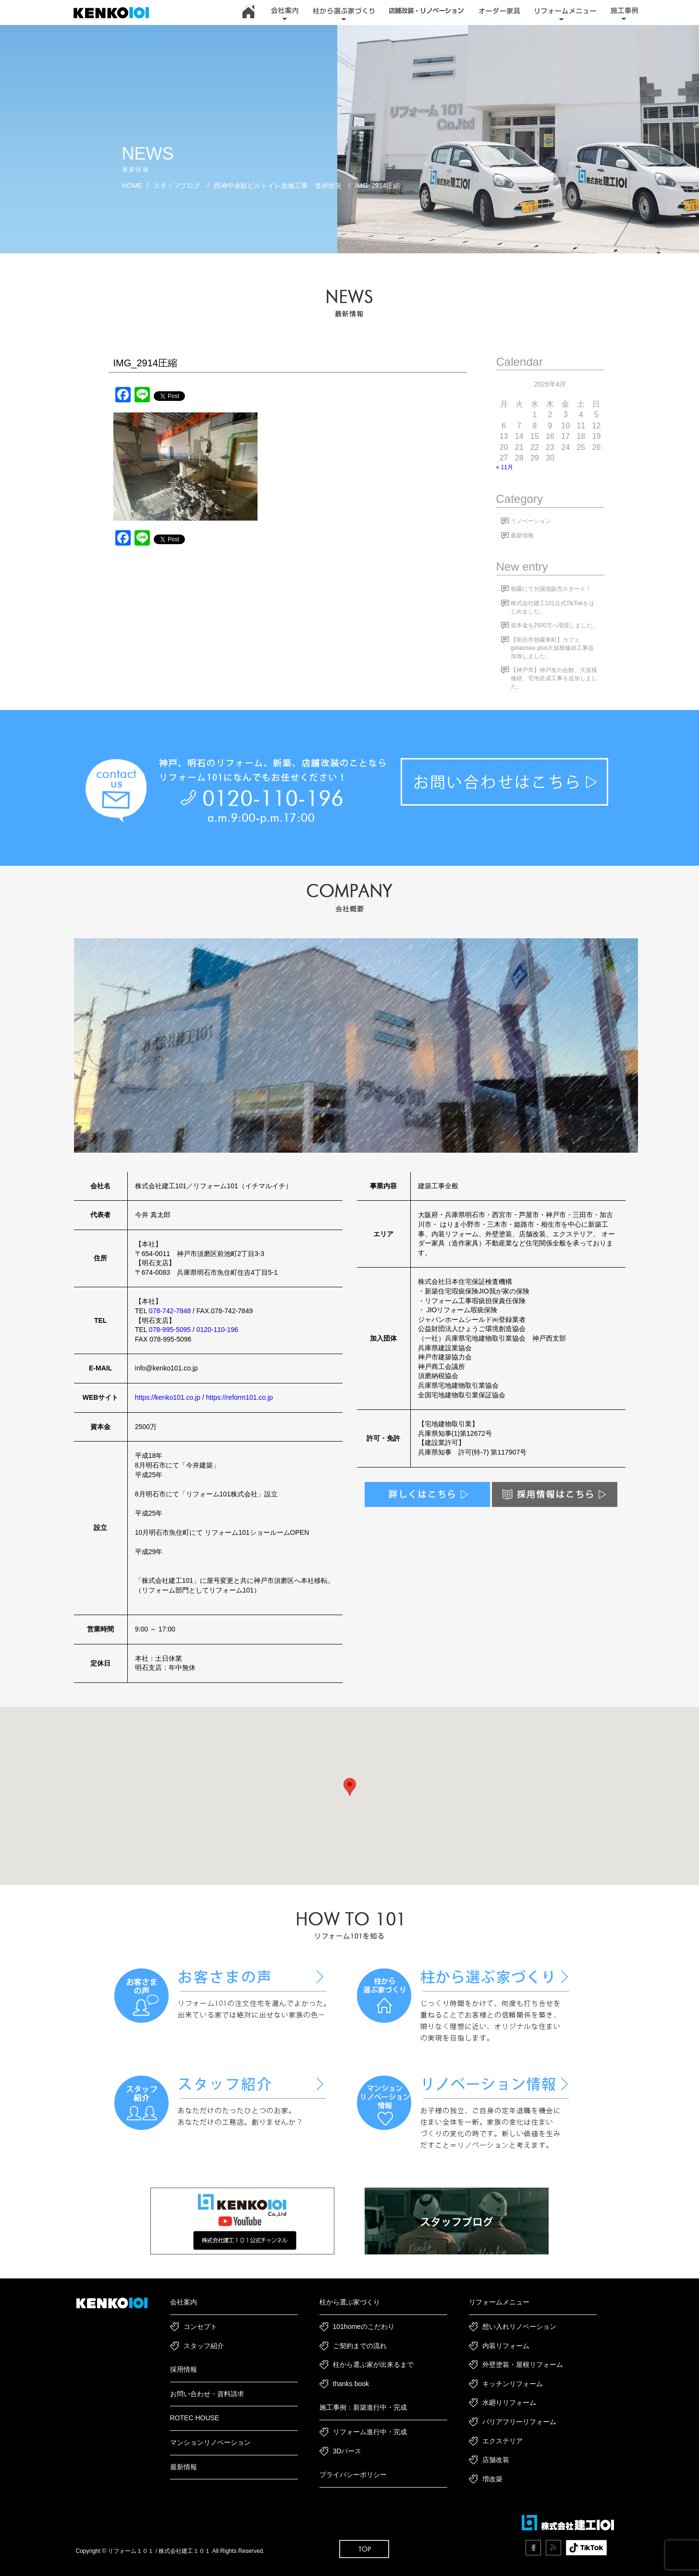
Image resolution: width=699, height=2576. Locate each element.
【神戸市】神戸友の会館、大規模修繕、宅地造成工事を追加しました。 (554, 678)
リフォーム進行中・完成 (370, 2432)
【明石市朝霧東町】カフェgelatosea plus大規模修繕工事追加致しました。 (552, 648)
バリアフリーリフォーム (519, 2422)
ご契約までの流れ (360, 2346)
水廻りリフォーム (509, 2402)
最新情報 (522, 535)
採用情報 (183, 2369)
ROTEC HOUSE (195, 2418)
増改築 (492, 2479)
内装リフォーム (505, 2346)
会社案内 (183, 2302)
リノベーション (531, 521)
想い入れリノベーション (519, 2326)
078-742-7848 (170, 1311)
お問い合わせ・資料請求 (207, 2394)
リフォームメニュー (499, 2302)
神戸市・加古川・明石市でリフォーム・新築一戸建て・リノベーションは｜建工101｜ (116, 12)
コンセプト (200, 2326)
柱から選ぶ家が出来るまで (373, 2364)
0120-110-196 (217, 1329)
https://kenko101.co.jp (167, 1397)
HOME (133, 185)
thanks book (351, 2384)
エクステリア (502, 2441)
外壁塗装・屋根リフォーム (522, 2364)
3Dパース (347, 2451)
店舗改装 (495, 2460)
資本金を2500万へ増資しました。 (555, 625)
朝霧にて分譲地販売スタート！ (551, 588)
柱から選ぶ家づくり (349, 2302)
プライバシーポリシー (353, 2474)
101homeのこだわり (363, 2326)
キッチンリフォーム (512, 2384)
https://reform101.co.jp (239, 1397)
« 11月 (504, 467)
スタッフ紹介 (204, 2346)
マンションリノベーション (210, 2442)
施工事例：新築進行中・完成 (363, 2407)
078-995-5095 (170, 1329)
